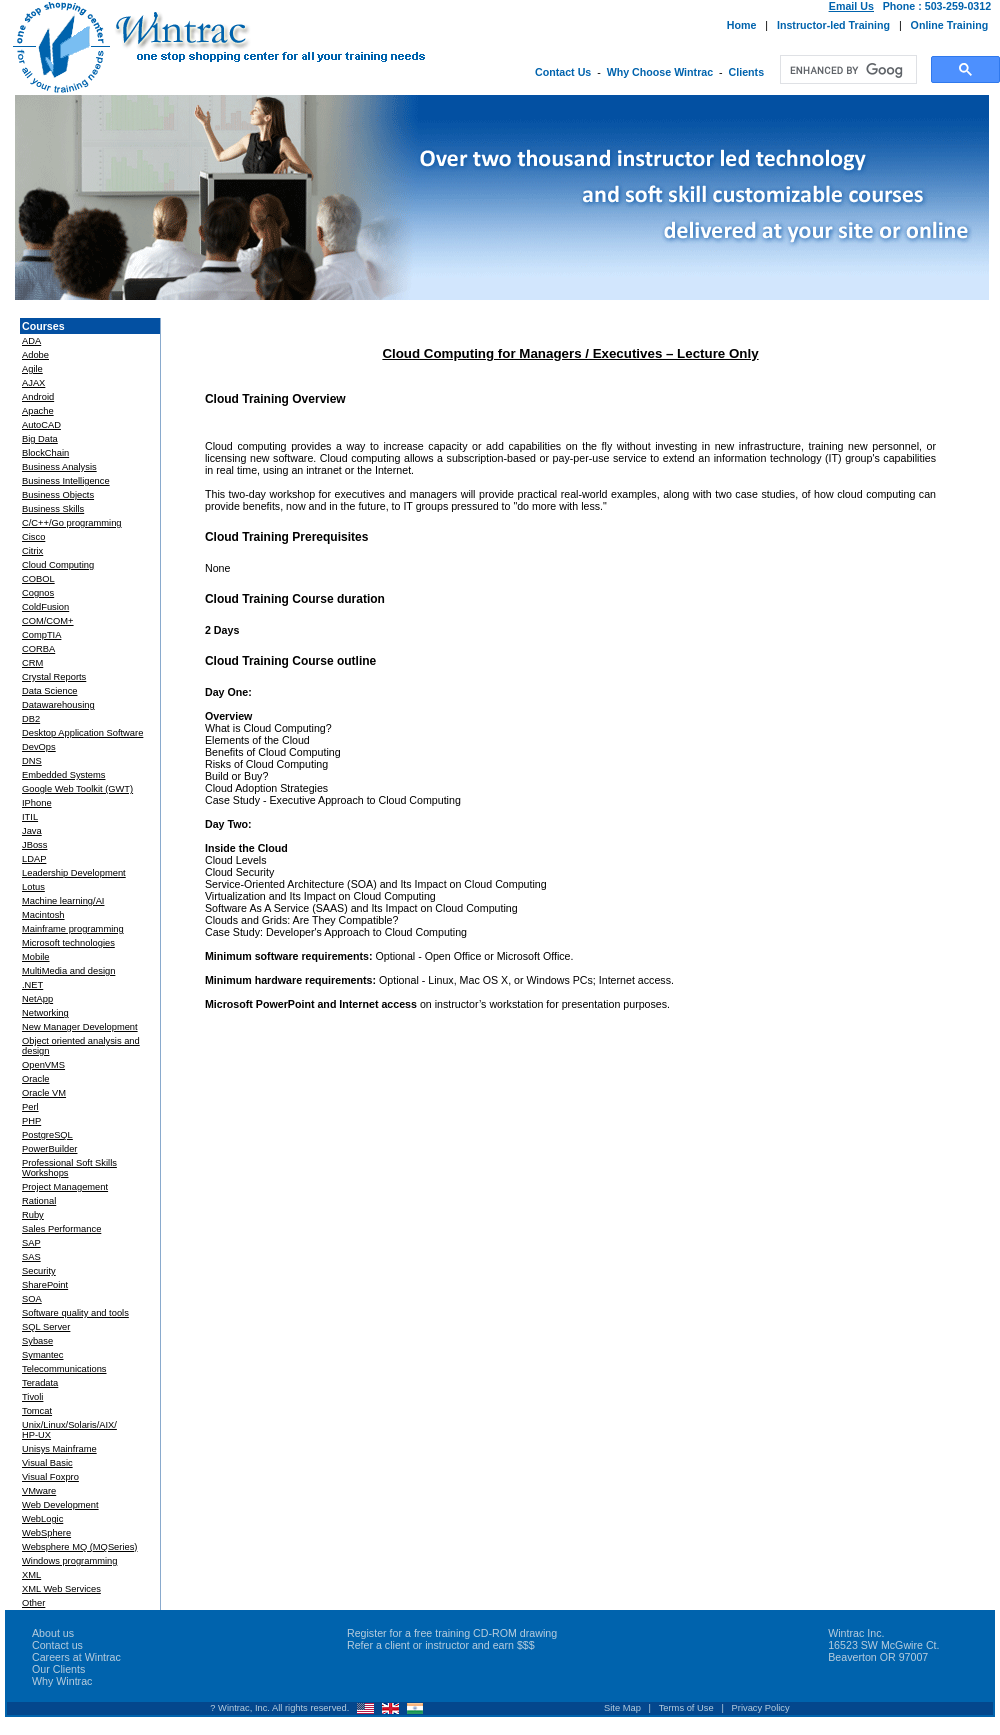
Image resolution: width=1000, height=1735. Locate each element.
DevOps (39, 747)
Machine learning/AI (63, 901)
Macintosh (43, 915)
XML (31, 1575)
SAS (31, 1257)
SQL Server (46, 1327)
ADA (31, 341)
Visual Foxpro (50, 1477)
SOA (32, 1299)
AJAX (33, 383)
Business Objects (58, 495)
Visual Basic (47, 1463)
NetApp (37, 999)
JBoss (34, 845)
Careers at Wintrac (76, 1657)
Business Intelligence (66, 481)
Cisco (33, 537)
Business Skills (53, 509)
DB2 (31, 719)
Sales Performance (61, 1229)
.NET (32, 985)
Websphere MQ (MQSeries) (79, 1547)
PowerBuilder (49, 1149)
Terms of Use (686, 1708)
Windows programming (69, 1561)
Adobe (35, 355)
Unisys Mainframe (59, 1449)
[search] (846, 70)
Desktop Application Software (82, 733)
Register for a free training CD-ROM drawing (452, 1633)
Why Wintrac (62, 1681)
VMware (39, 1491)
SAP (31, 1243)
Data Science (49, 691)
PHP (31, 1121)
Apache (38, 411)
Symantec (42, 1355)
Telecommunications (64, 1369)
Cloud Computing (58, 565)
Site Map (622, 1708)
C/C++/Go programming (72, 523)
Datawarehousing (58, 705)
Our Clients (58, 1669)
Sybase (37, 1341)
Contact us (57, 1645)
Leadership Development (74, 873)
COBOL (38, 579)
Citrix (32, 551)
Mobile (35, 957)
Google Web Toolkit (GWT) (77, 789)
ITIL (30, 817)
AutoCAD (41, 425)
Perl (30, 1107)
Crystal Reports (54, 677)
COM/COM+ (48, 621)
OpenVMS (43, 1065)
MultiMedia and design (68, 971)
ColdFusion (45, 607)
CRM (32, 663)
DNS (32, 761)
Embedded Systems (63, 775)
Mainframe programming (73, 929)
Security (39, 1271)
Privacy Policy (761, 1708)
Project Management (65, 1187)
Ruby (33, 1215)
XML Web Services (61, 1589)
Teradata (40, 1383)
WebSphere (46, 1533)
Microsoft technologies (68, 943)
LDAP (34, 859)
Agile (32, 369)
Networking (45, 1013)
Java (32, 831)
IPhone (37, 803)
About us (53, 1633)
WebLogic (42, 1519)
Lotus (33, 887)
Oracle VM (44, 1093)
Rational (39, 1201)
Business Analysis (59, 467)
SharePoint (45, 1285)
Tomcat (37, 1411)
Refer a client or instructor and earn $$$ (441, 1645)
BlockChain (45, 453)
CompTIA (41, 635)
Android (38, 397)
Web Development (60, 1505)
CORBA (38, 649)
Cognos (38, 593)
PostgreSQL (47, 1135)
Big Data (40, 439)
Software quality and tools (75, 1313)
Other (33, 1603)
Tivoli (32, 1397)
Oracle (35, 1079)
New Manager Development (80, 1027)
